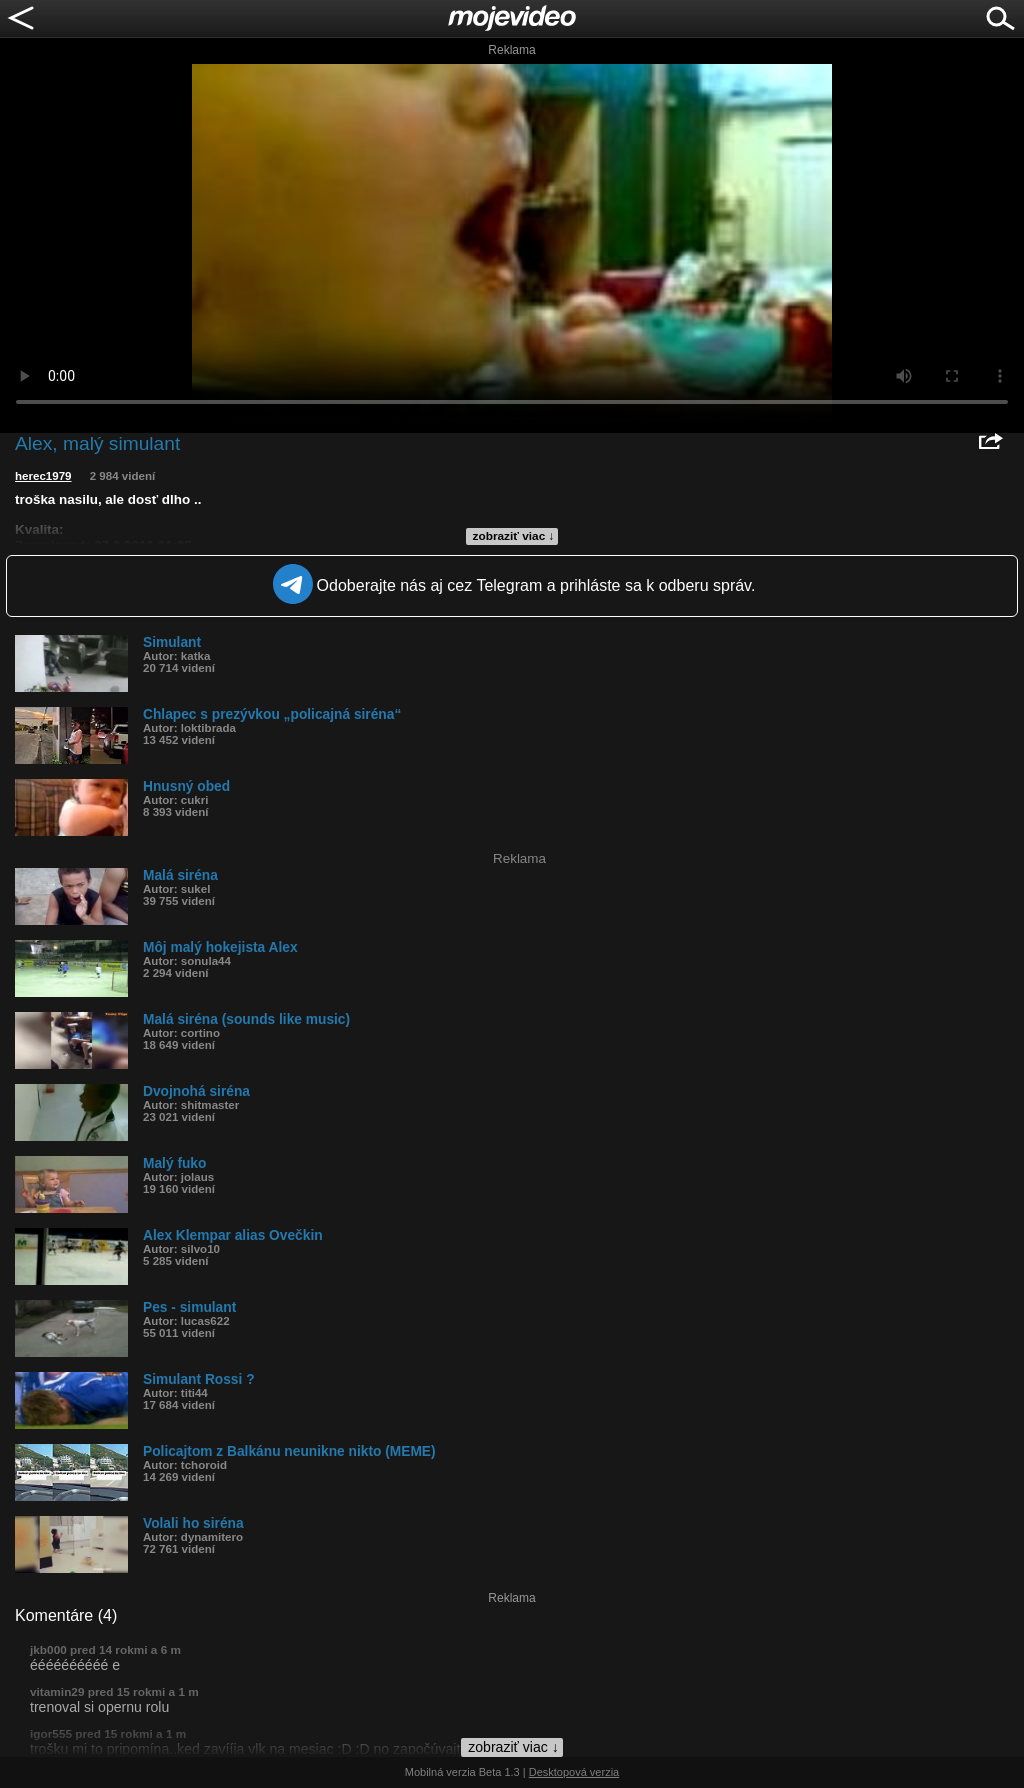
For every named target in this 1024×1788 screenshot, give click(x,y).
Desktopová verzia (574, 1772)
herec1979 (43, 476)
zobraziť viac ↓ (514, 536)
